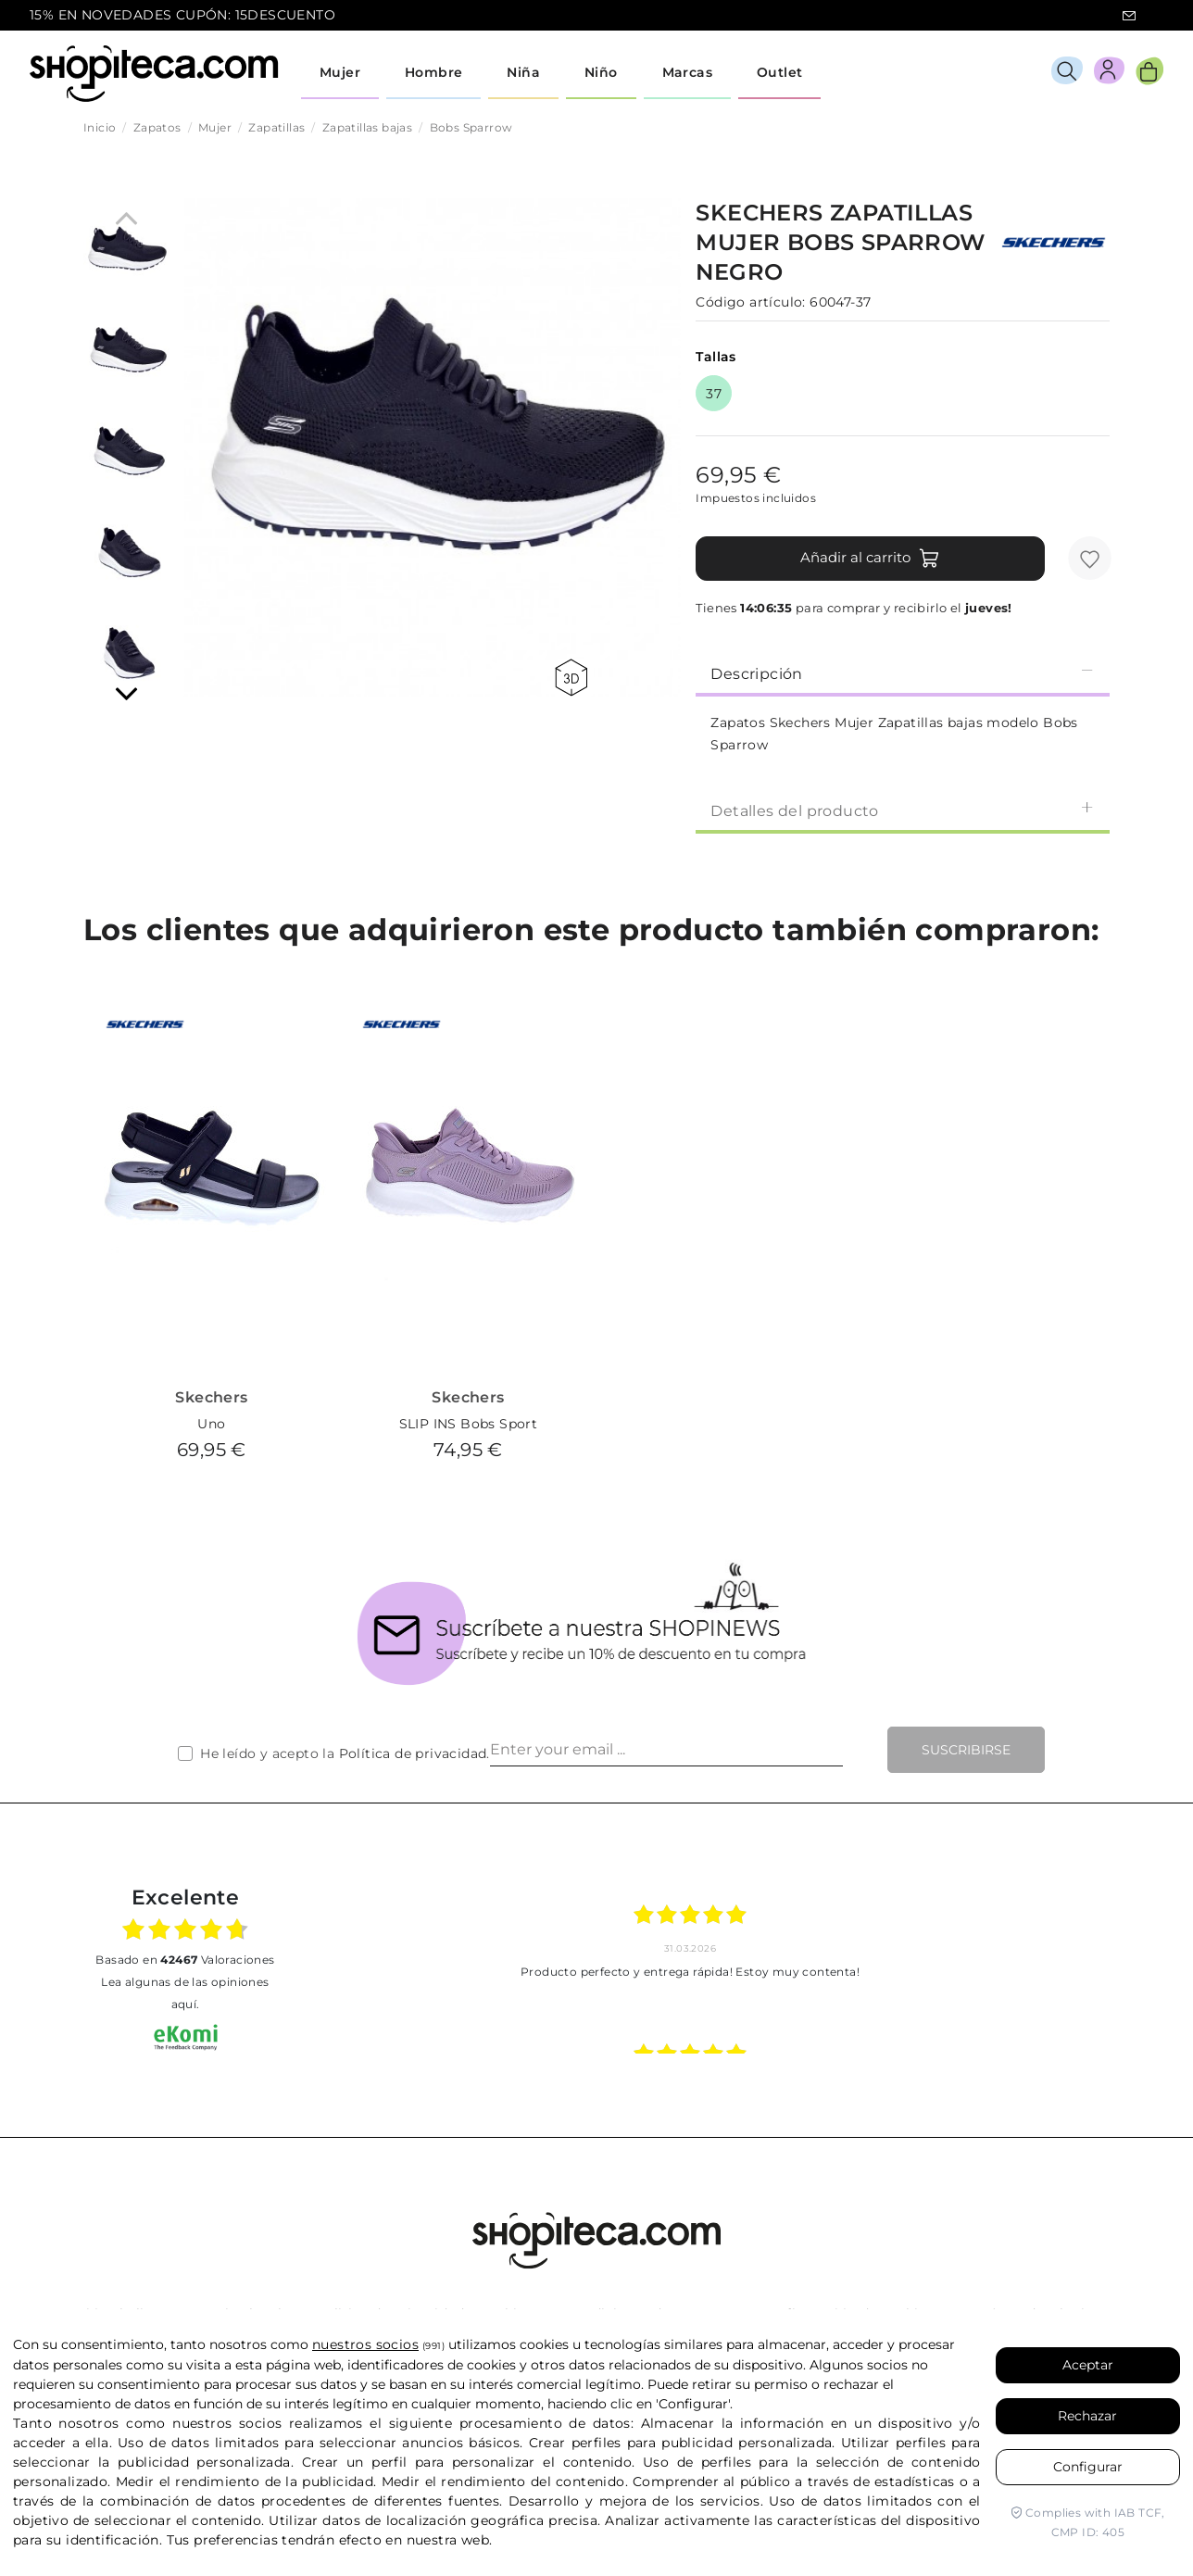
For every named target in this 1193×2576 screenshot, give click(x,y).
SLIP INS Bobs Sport (468, 1423)
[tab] (903, 672)
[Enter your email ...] (666, 1749)
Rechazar (1087, 2415)
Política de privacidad (413, 1753)
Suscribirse (966, 1749)
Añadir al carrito (870, 558)
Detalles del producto (902, 810)
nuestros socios (365, 2344)
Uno (211, 1423)
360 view (571, 678)
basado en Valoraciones (184, 1960)
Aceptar (1087, 2364)
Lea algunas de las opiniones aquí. (185, 1993)
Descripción (902, 673)
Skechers (211, 1397)
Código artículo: (750, 302)
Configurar (1088, 2466)
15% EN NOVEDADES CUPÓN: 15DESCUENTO (182, 14)
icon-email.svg (1129, 15)
